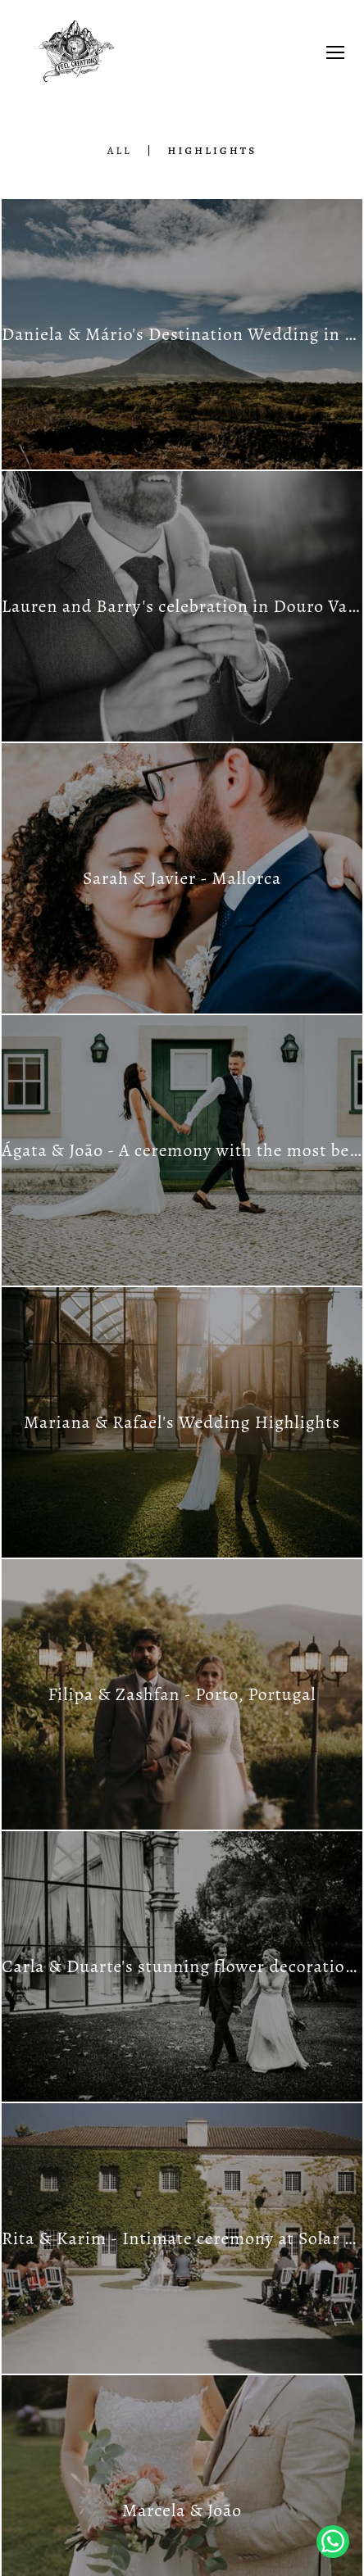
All (119, 150)
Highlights (212, 150)
